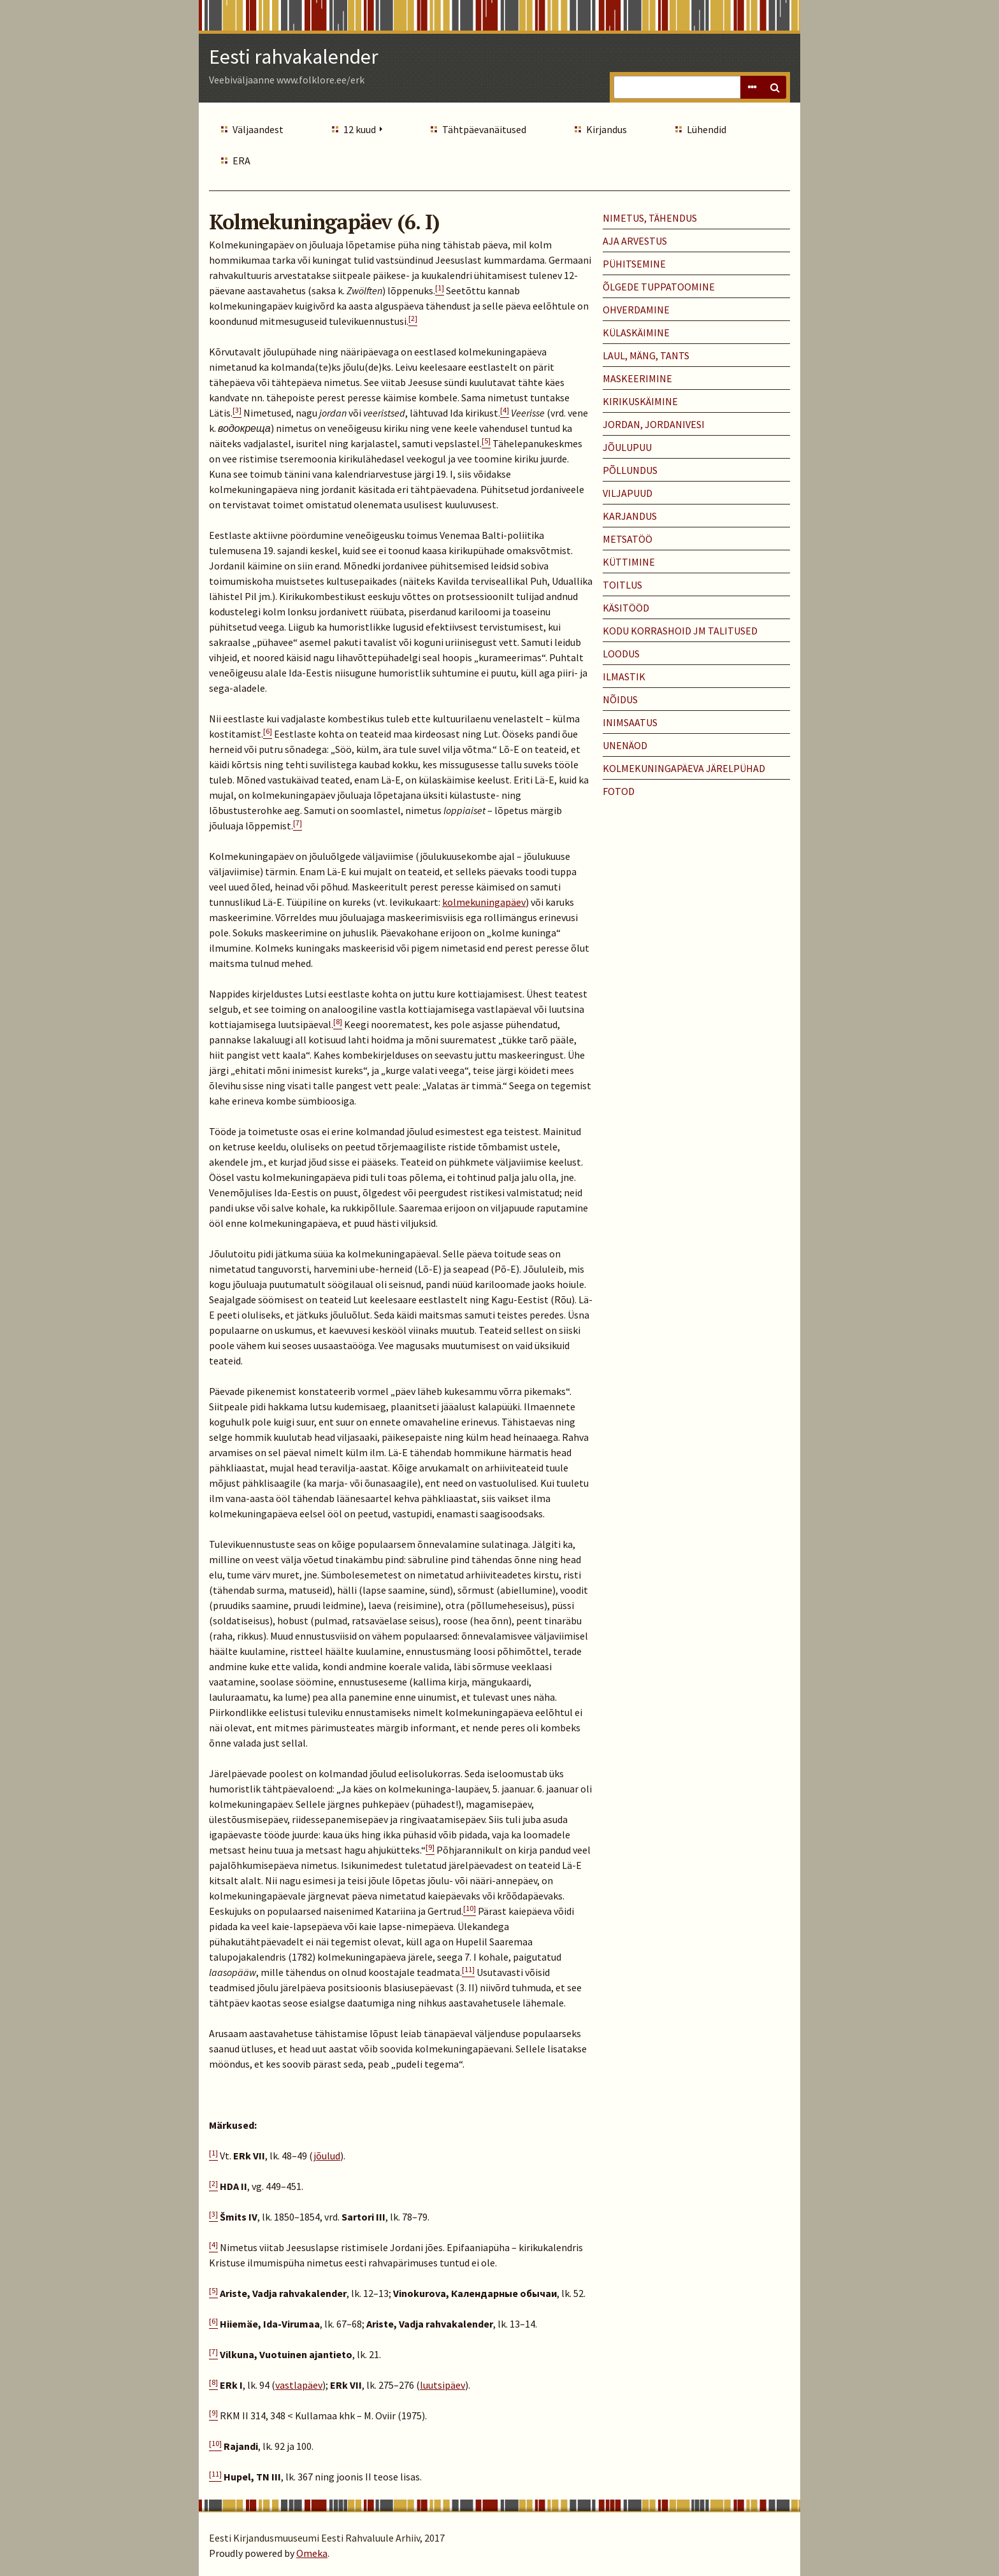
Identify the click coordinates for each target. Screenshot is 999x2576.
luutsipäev (442, 2385)
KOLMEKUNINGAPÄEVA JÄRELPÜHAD (684, 768)
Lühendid (706, 129)
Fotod (619, 791)
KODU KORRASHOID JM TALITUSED (680, 630)
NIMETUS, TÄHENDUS (650, 217)
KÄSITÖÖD (626, 607)
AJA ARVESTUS (635, 240)
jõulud (326, 2155)
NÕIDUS (620, 699)
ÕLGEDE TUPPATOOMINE (659, 286)
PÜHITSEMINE (634, 263)
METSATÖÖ (627, 539)
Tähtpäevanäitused (484, 129)
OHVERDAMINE (636, 309)
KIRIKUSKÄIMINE (640, 401)
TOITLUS (622, 584)
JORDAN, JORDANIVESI (654, 424)
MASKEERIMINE (637, 378)
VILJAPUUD (627, 493)
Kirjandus (606, 129)
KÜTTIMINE (629, 561)
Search (774, 87)
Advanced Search (751, 87)
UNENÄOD (625, 745)
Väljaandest (258, 129)
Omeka (311, 2553)
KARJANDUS (630, 516)
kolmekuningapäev (484, 902)
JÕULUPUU (627, 447)
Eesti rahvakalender (293, 56)
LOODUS (621, 653)
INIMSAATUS (630, 722)
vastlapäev (298, 2385)
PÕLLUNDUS (630, 470)
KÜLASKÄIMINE (636, 332)
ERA (241, 160)
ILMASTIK (624, 676)
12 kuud (359, 129)
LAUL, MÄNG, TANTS (646, 355)
